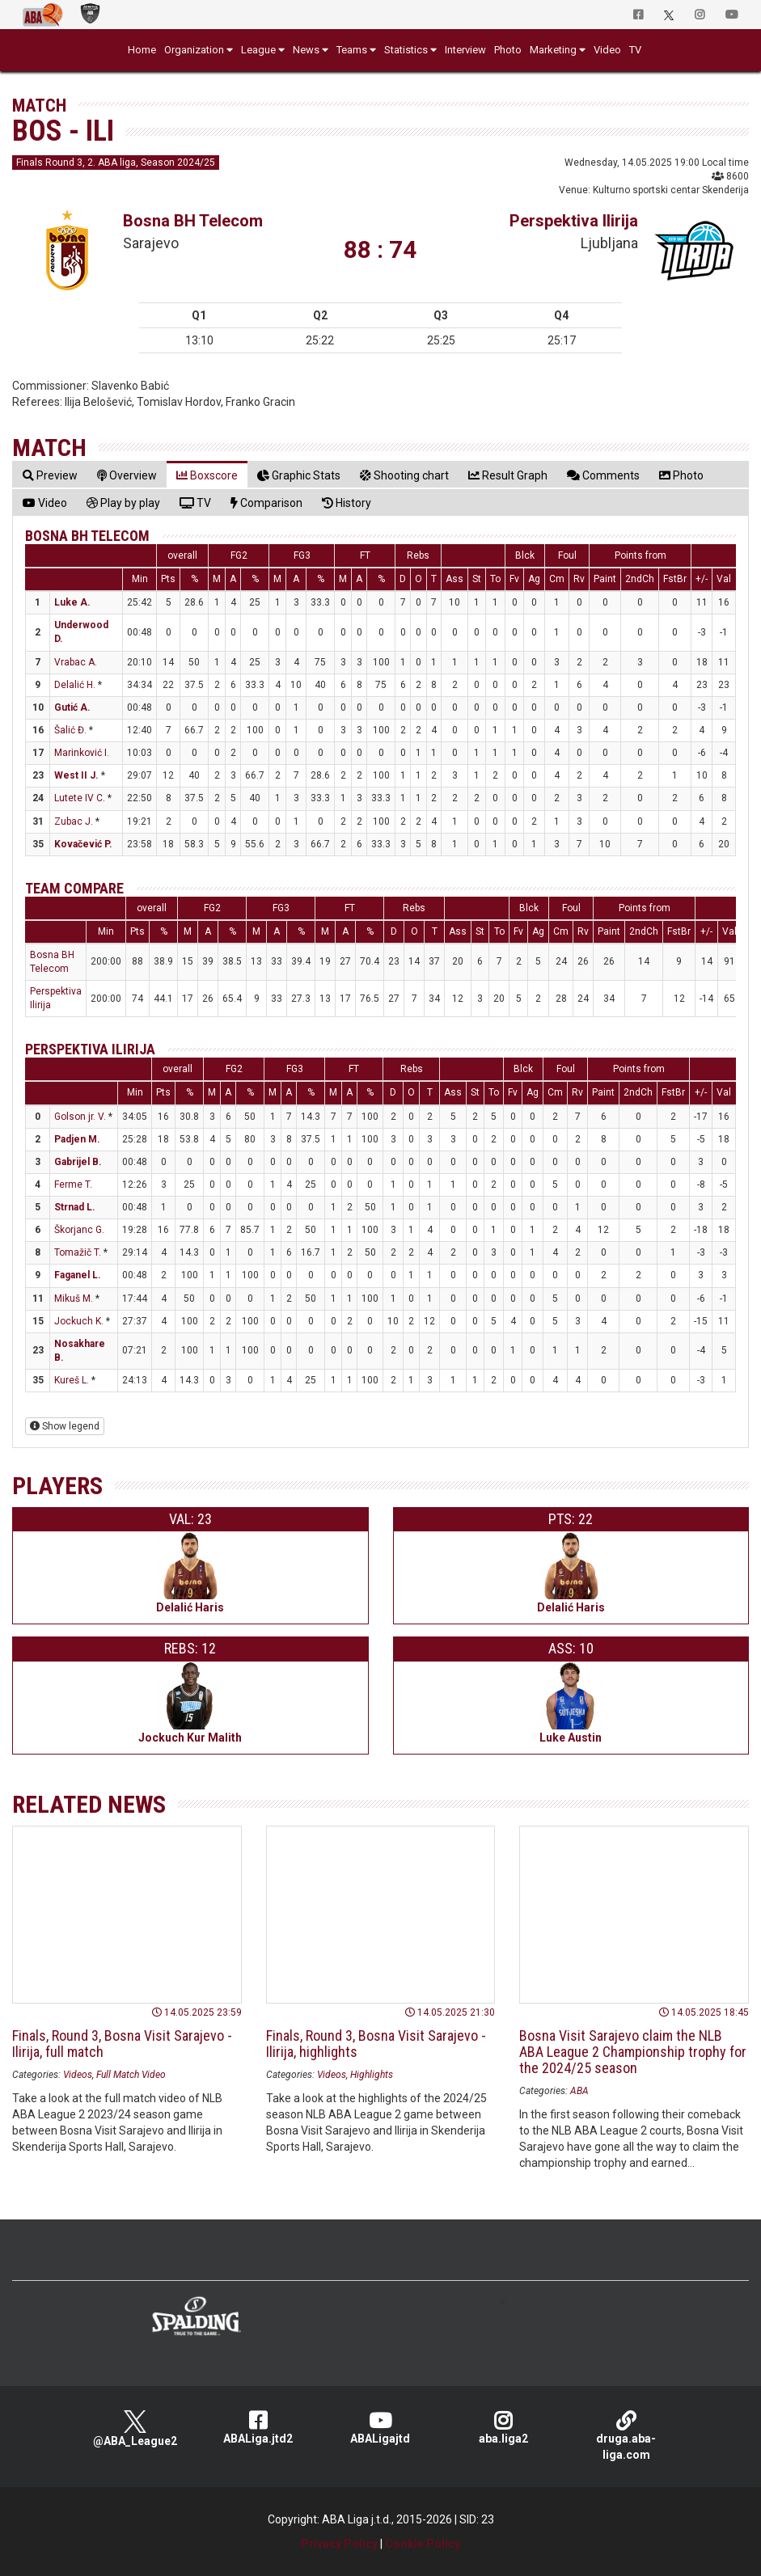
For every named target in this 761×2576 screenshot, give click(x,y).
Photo (508, 50)
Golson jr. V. (80, 1116)
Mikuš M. (73, 1298)
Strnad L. (74, 1207)
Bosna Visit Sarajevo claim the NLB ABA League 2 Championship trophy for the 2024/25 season (632, 2051)
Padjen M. (77, 1139)
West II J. (76, 775)
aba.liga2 (503, 2427)
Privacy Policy (339, 2543)
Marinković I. (81, 752)
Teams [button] (351, 50)
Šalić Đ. (70, 730)
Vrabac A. (75, 662)
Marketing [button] (553, 50)
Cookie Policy (422, 2543)
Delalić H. (74, 684)
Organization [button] (194, 50)
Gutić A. (72, 707)
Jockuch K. (79, 1321)
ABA (579, 2091)
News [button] (306, 50)
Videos (77, 2074)
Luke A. (72, 602)
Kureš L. (71, 1380)
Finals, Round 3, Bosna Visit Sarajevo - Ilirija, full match (122, 2043)
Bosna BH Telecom (193, 220)
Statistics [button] (406, 50)
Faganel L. (77, 1275)
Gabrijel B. (78, 1162)
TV (635, 50)
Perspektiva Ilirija (573, 220)
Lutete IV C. (79, 798)
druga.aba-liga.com (626, 2435)
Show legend (64, 1426)
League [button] (258, 50)
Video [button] (607, 50)
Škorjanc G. (79, 1229)
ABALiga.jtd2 (258, 2427)
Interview (465, 50)
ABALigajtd (381, 2427)
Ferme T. (73, 1184)
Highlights (371, 2074)
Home (142, 50)
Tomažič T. (77, 1252)
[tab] (50, 475)
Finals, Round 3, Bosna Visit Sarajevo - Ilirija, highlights (376, 2043)
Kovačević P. (83, 844)
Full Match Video (131, 2074)
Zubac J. (73, 821)
